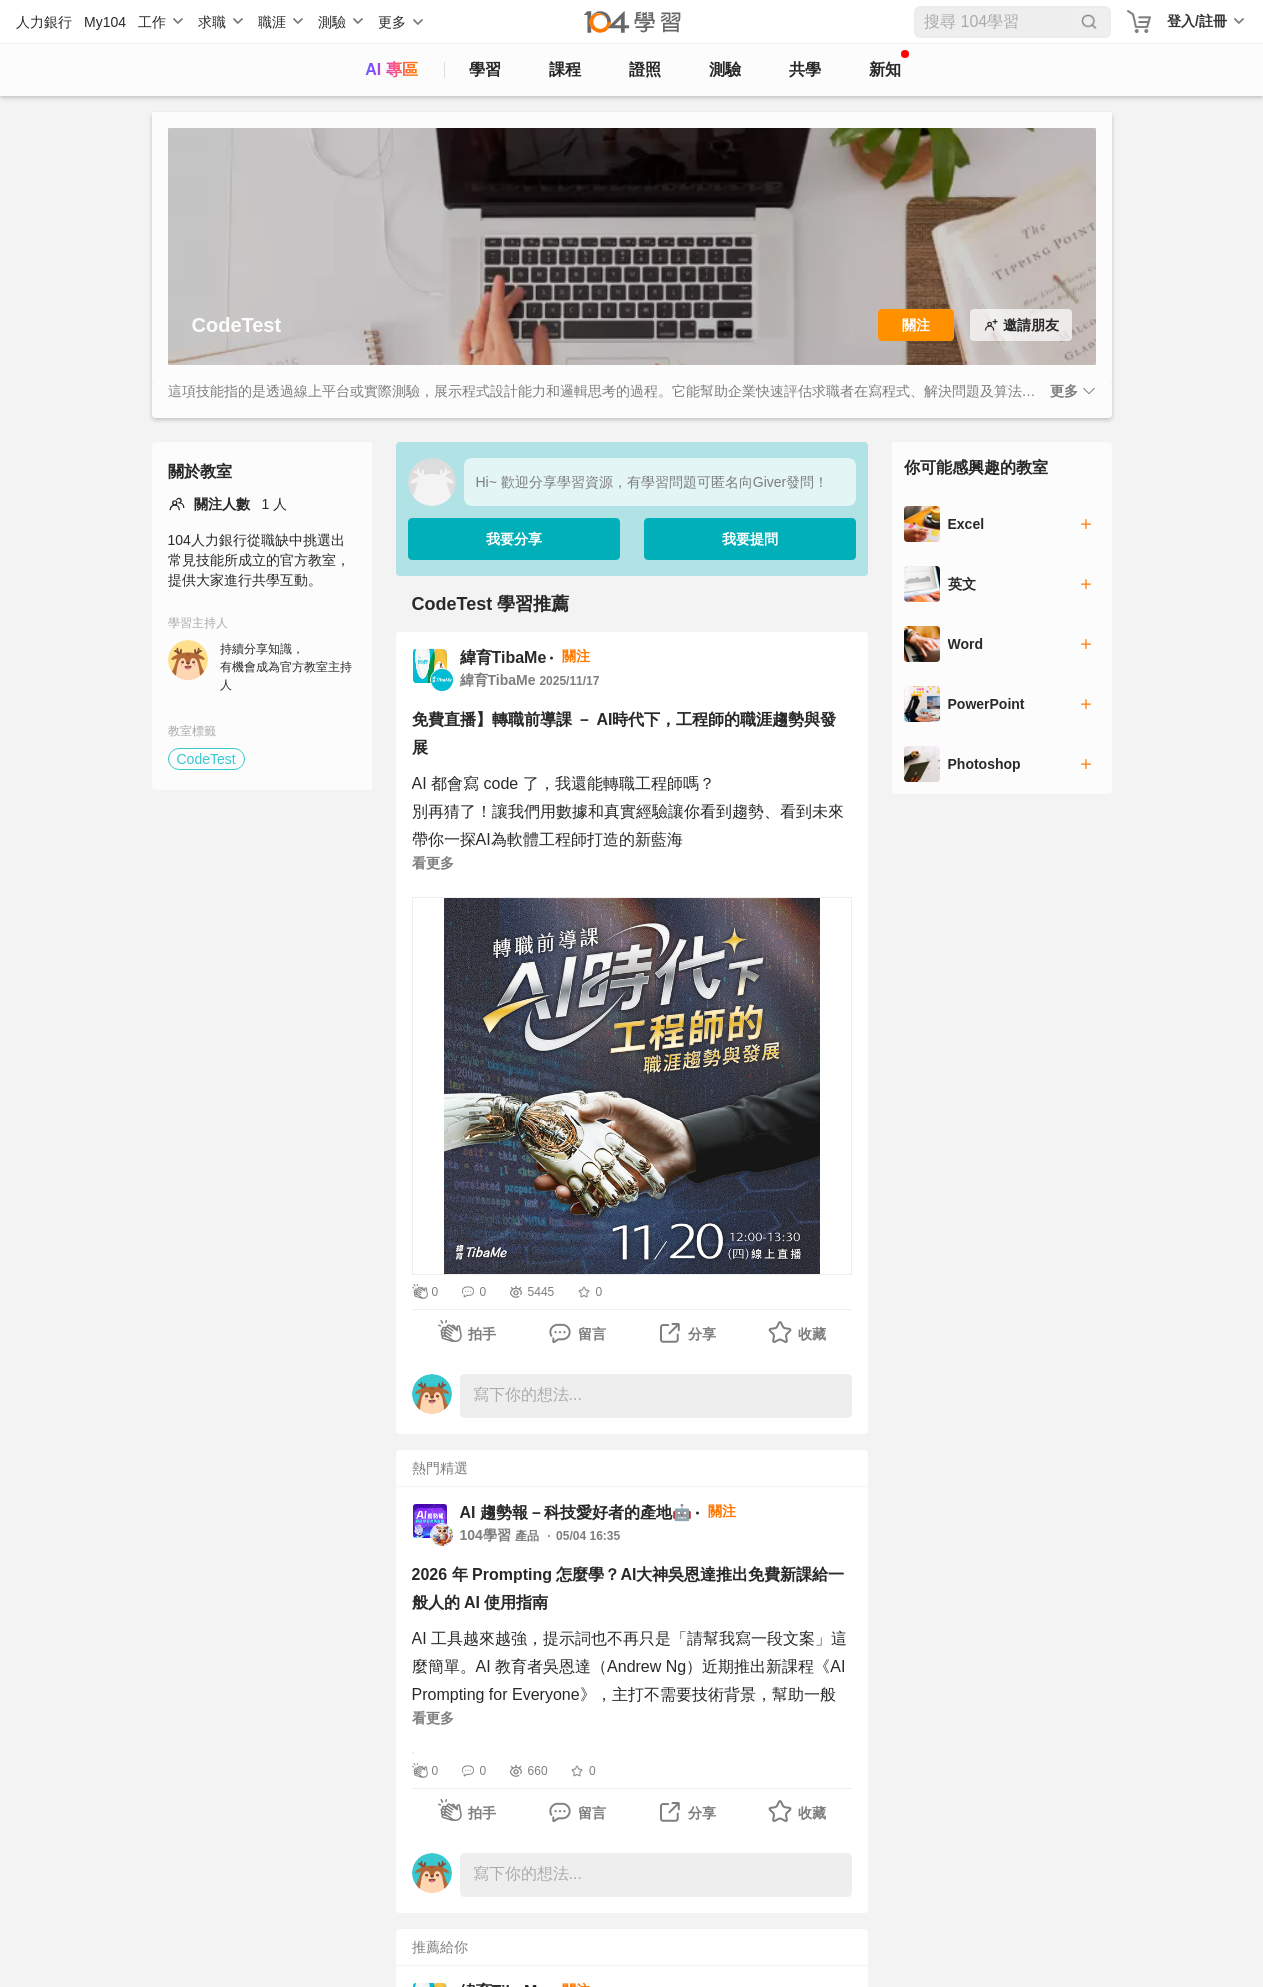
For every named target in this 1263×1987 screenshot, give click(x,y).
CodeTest (206, 759)
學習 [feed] (485, 69)
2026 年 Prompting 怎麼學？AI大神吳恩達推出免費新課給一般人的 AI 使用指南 (628, 1588)
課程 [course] (565, 69)
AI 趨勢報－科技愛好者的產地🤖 (576, 1512)
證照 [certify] (645, 69)
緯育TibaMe (503, 657)
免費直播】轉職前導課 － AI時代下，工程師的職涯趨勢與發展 (624, 733)
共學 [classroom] (805, 69)
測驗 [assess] (725, 69)
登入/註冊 (1197, 21)
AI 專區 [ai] (391, 69)
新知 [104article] (889, 64)
